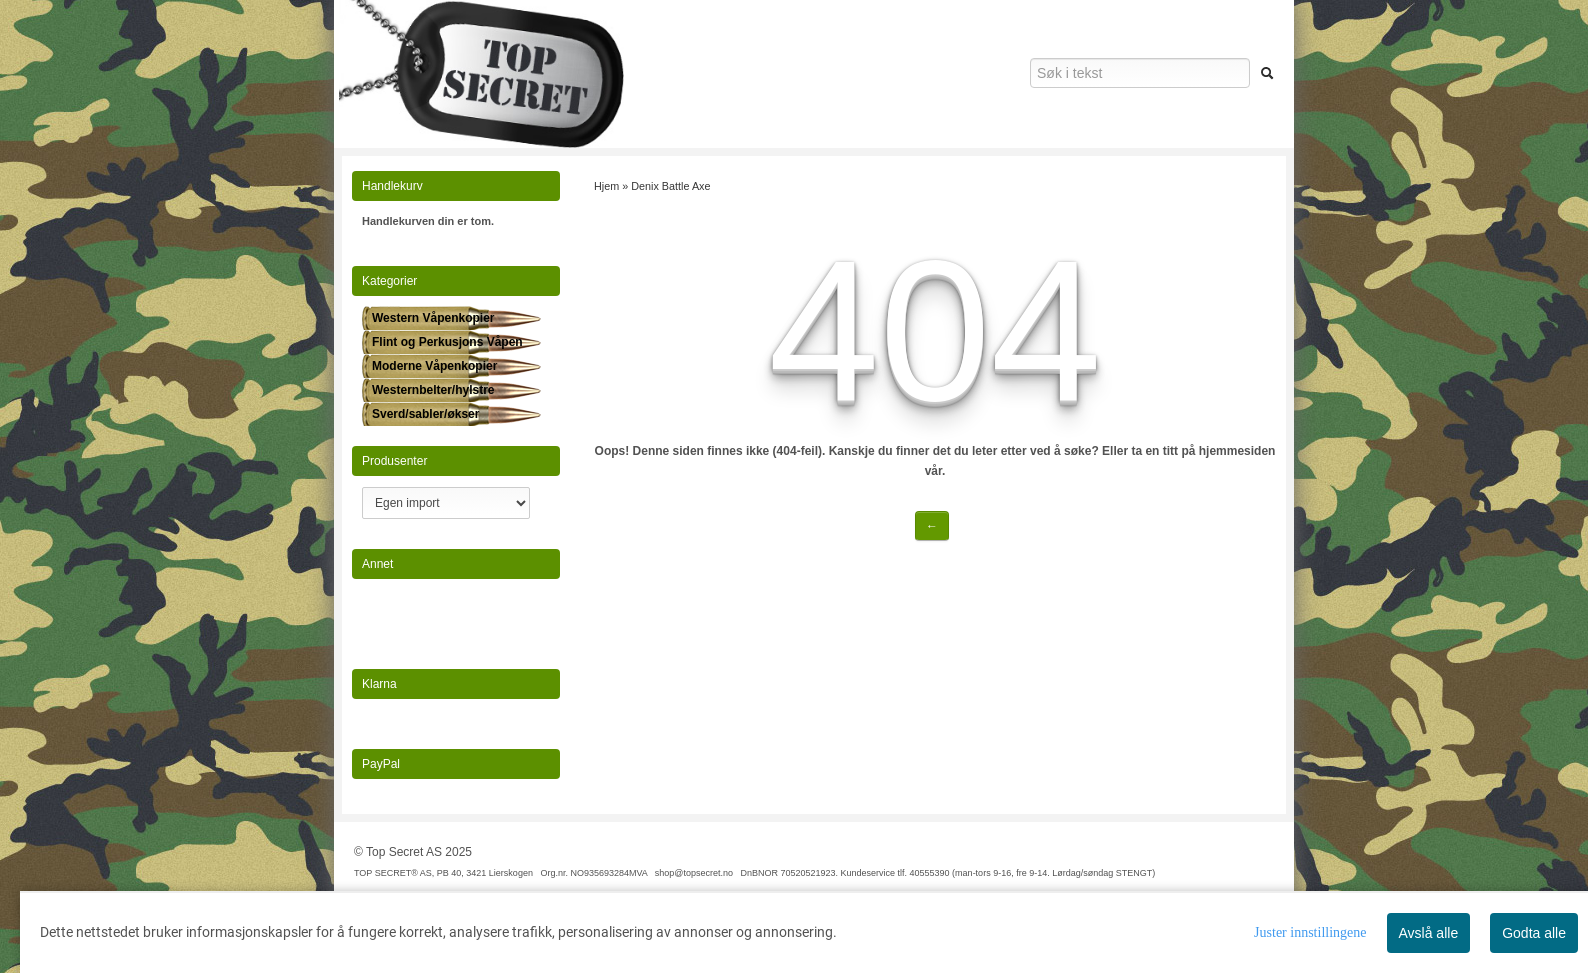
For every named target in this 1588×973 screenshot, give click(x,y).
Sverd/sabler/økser (425, 414)
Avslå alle (1429, 933)
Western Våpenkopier (433, 318)
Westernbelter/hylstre (433, 390)
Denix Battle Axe (670, 186)
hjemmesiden (1237, 451)
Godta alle (1534, 933)
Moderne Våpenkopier (434, 366)
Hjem (606, 186)
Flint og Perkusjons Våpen (447, 342)
